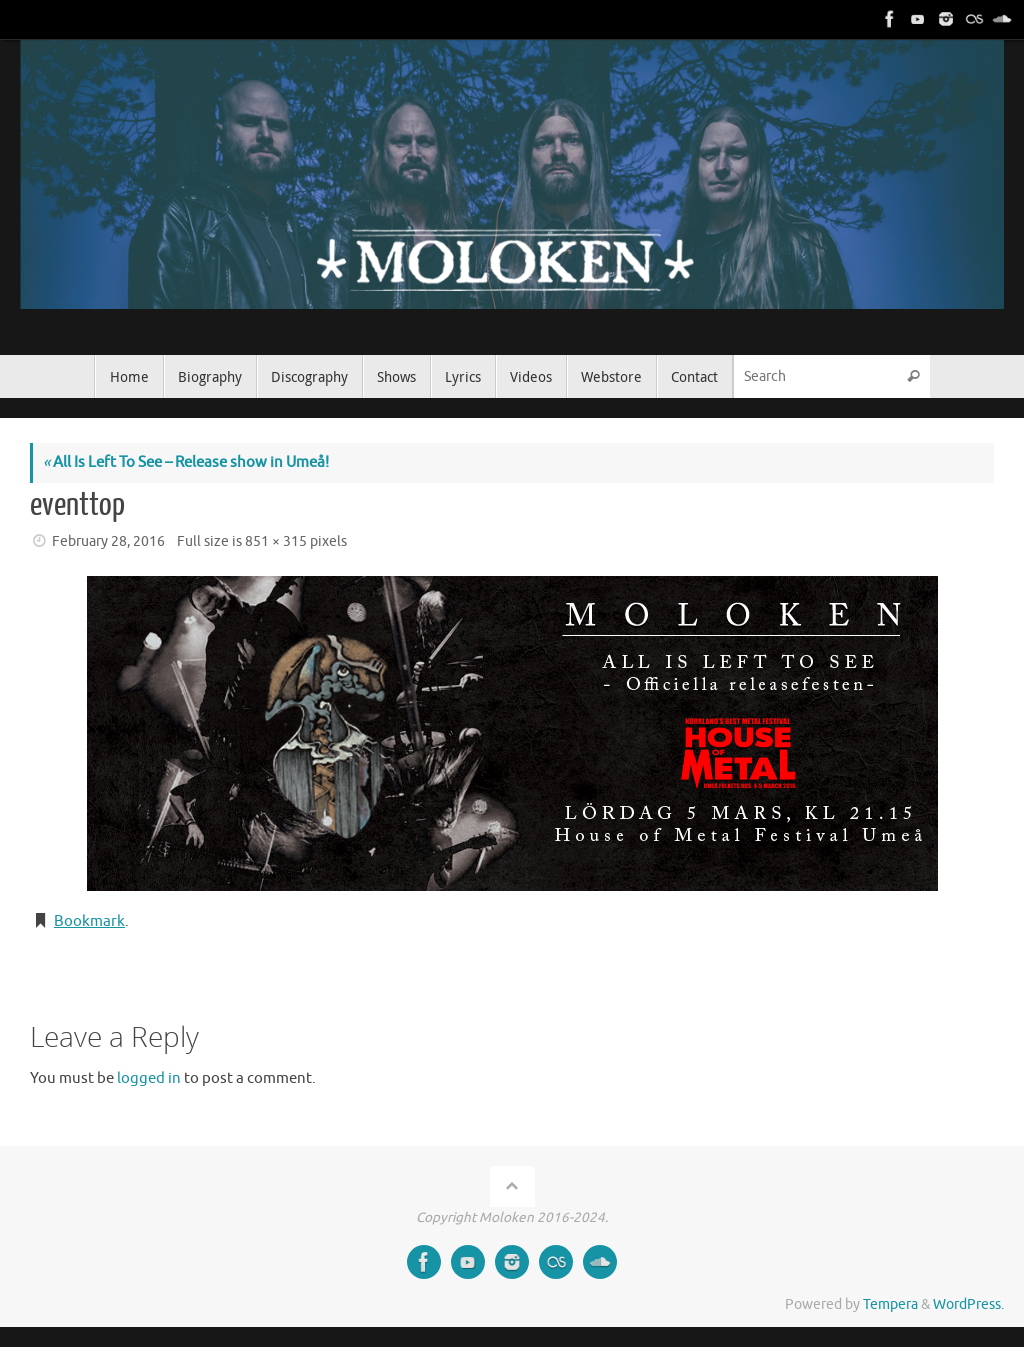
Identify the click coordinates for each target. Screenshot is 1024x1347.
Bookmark (89, 921)
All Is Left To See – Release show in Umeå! (186, 462)
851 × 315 (276, 541)
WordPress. (968, 1304)
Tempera (890, 1304)
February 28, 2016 (108, 541)
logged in (149, 1078)
